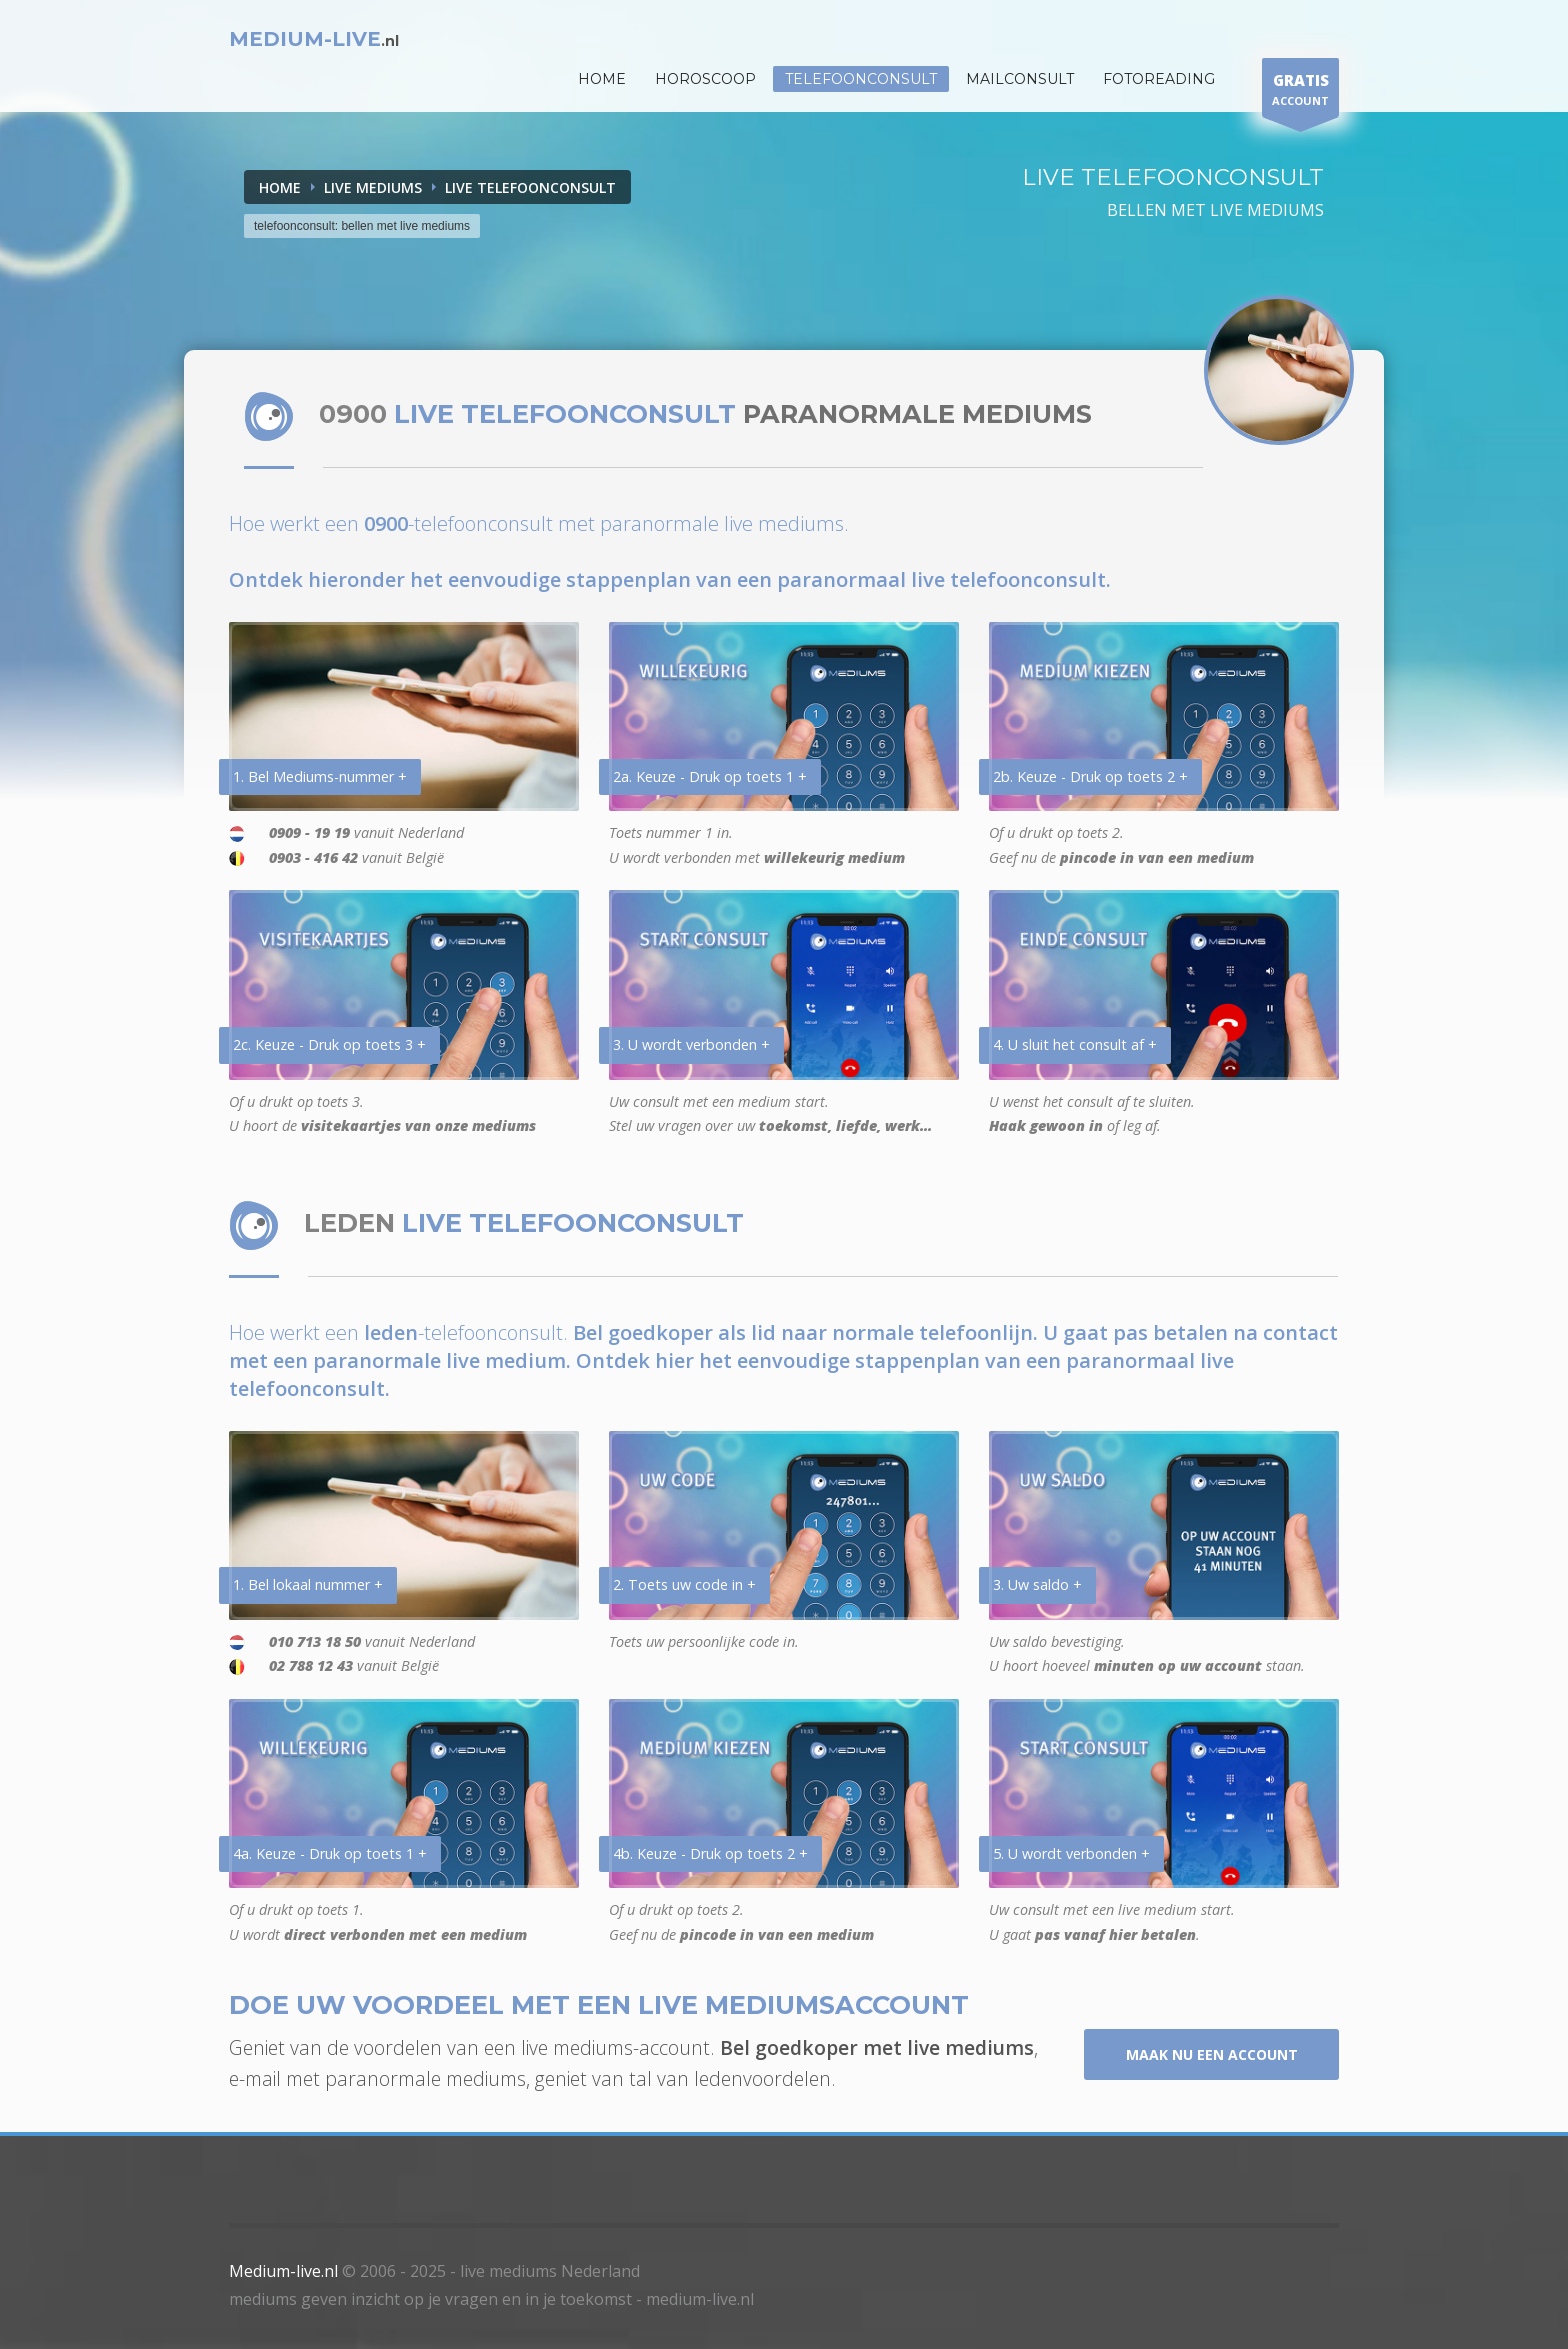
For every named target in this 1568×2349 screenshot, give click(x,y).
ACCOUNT (1300, 92)
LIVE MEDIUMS (373, 187)
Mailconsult (1020, 79)
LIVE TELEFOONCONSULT (530, 187)
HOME (602, 79)
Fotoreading (1159, 79)
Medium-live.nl (283, 2271)
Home (280, 187)
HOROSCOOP (705, 79)
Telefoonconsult (861, 79)
